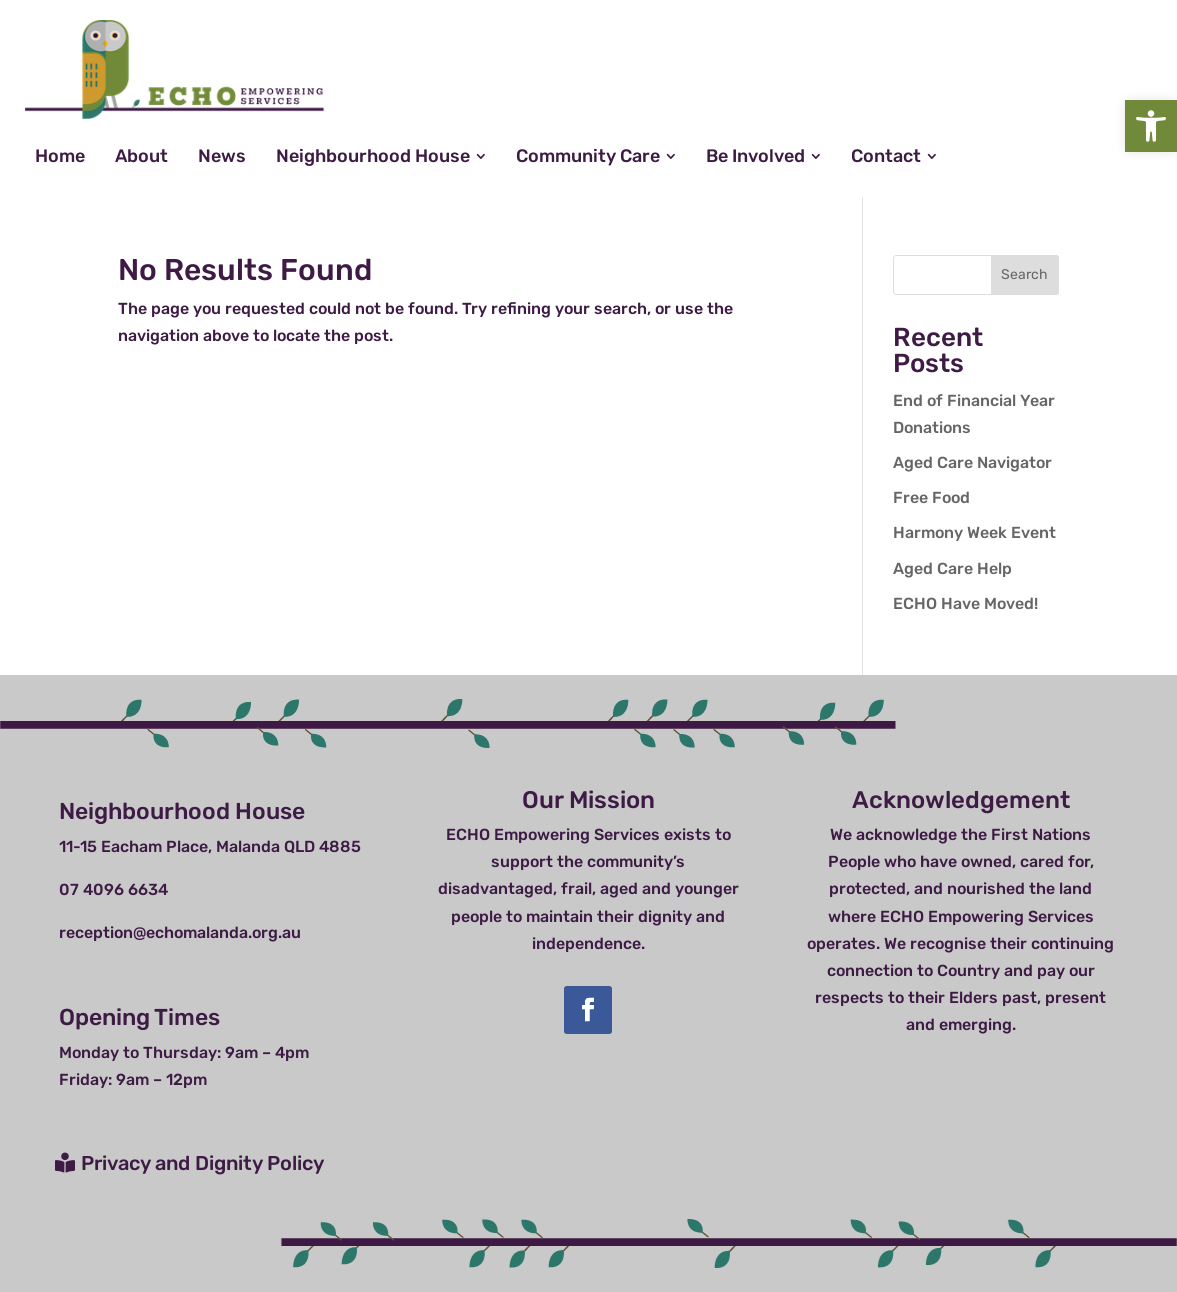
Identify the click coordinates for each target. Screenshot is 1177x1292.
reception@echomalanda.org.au (180, 932)
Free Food (931, 497)
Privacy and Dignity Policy (202, 1163)
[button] (1151, 126)
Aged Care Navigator (972, 462)
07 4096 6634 (113, 889)
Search (1024, 274)
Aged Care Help (952, 568)
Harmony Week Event (974, 532)
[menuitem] (60, 156)
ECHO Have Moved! (965, 603)
